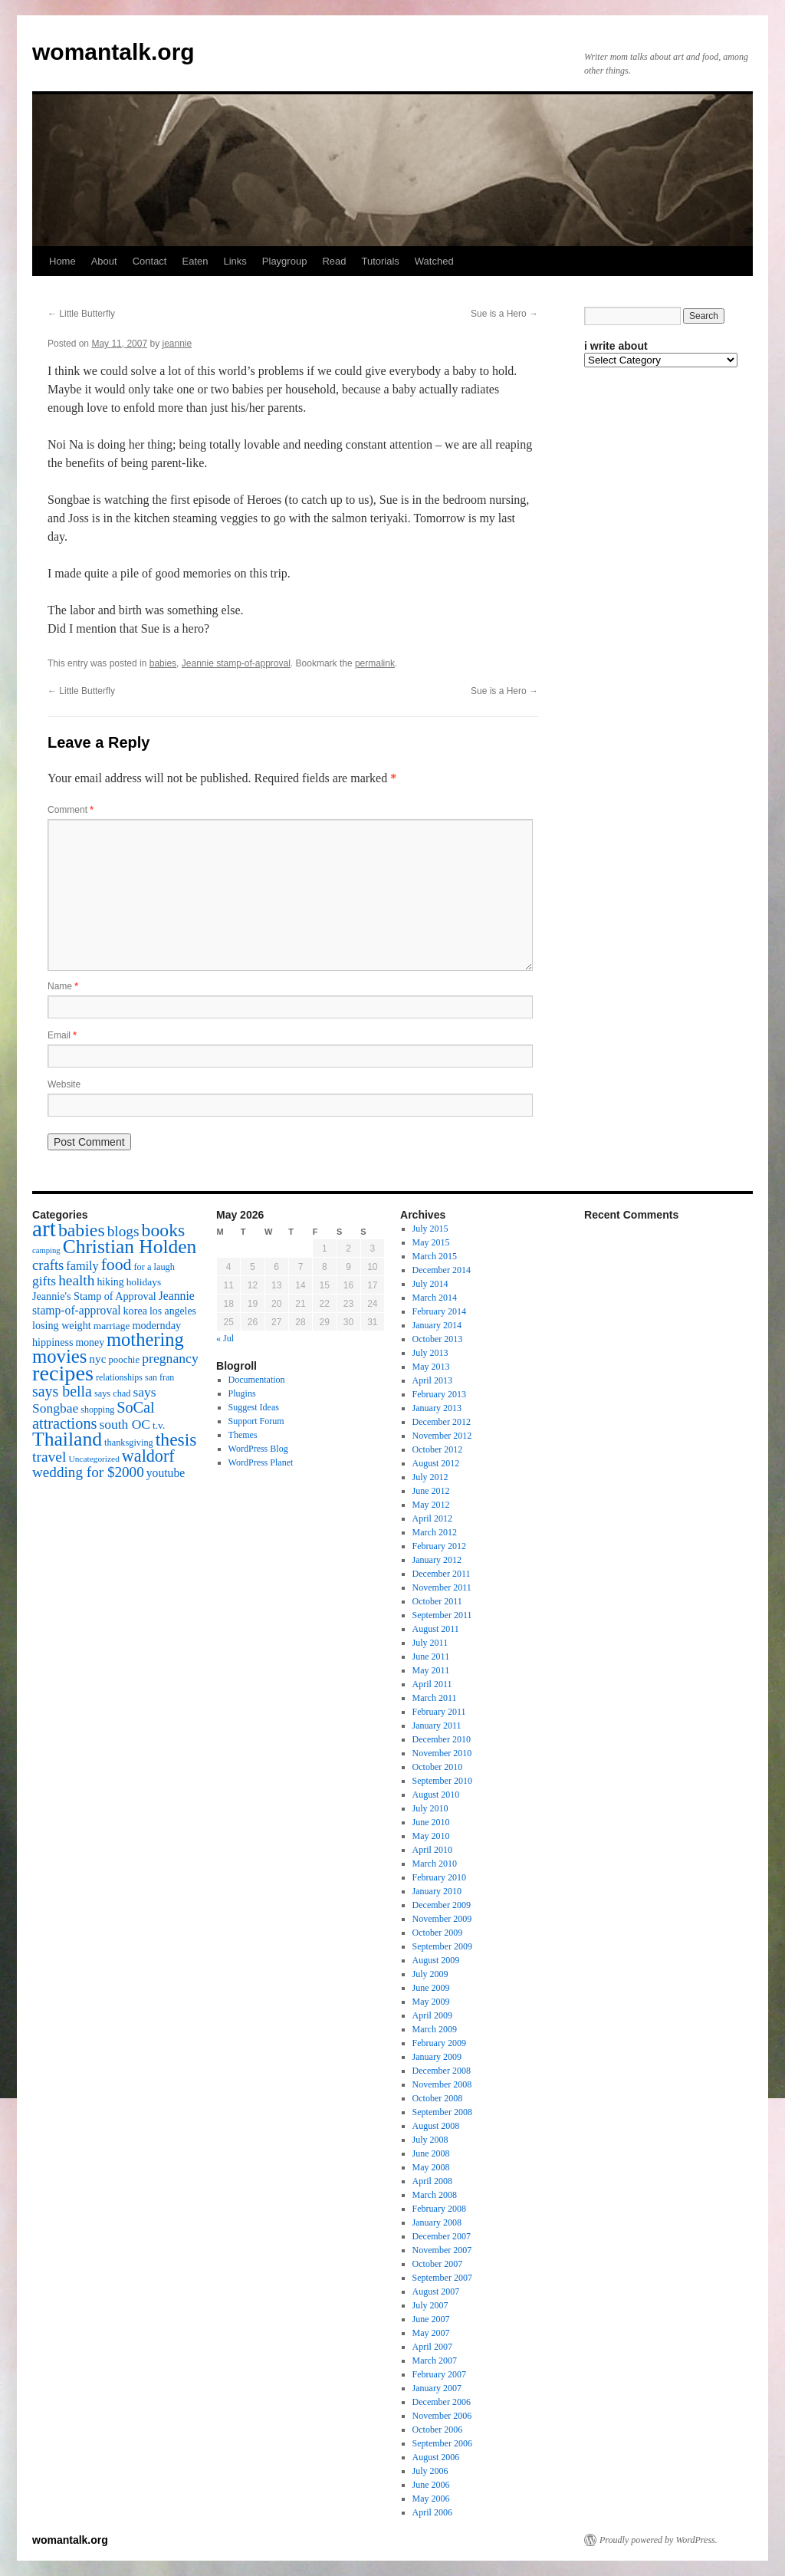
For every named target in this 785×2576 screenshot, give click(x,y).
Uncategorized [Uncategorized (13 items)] (93, 1458)
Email (62, 1035)
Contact (150, 261)
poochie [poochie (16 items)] (124, 1359)
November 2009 (442, 1918)
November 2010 (442, 1753)
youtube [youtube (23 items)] (165, 1472)
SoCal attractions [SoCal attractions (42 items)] (93, 1415)
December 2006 (441, 2402)
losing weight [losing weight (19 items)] (61, 1325)
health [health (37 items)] (76, 1280)
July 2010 (430, 1808)
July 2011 (430, 1642)
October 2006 (437, 2429)
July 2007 (430, 2305)
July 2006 (430, 2471)
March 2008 (434, 2194)
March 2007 (434, 2360)
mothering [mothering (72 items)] (145, 1339)
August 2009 (436, 1960)
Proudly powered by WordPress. (658, 2540)
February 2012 (439, 1546)
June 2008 (431, 2153)
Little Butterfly (81, 313)
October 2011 (437, 1601)
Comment (71, 809)
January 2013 (436, 1408)
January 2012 (436, 1559)
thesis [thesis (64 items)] (176, 1439)
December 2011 (441, 1573)
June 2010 (431, 1822)
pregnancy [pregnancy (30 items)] (170, 1358)
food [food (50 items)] (116, 1264)
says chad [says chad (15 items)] (112, 1393)
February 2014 (439, 1311)
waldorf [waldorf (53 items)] (148, 1456)
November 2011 (441, 1587)
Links (234, 261)
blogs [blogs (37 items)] (123, 1231)
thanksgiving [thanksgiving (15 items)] (128, 1442)
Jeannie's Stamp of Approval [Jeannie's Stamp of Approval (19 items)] (94, 1296)
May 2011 (431, 1670)
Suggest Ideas (253, 1407)
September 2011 (442, 1615)
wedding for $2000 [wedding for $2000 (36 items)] (88, 1472)
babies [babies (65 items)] (81, 1230)
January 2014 (436, 1325)
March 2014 (434, 1297)
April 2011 (432, 1684)
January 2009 (436, 2056)
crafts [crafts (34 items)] (48, 1265)
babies (162, 663)
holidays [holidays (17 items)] (143, 1282)
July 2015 (430, 1228)
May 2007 (431, 2333)
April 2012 (432, 1518)
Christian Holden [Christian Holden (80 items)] (130, 1246)
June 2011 (431, 1656)
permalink (375, 663)
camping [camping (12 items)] (46, 1250)
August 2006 (436, 2457)
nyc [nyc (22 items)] (97, 1358)
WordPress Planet (261, 1462)
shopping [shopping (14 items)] (97, 1409)
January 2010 (436, 1891)
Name (63, 986)
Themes (243, 1434)
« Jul (225, 1338)
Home (62, 261)
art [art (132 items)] (44, 1228)
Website (64, 1084)
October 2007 (437, 2264)
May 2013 (431, 1366)
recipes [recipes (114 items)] (63, 1373)
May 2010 (431, 1836)
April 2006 (432, 2512)
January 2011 (436, 1725)
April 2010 (432, 1849)
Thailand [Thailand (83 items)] (67, 1439)
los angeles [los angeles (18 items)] (172, 1311)
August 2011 (435, 1629)
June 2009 (431, 1987)
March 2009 (434, 2029)
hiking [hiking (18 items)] (110, 1282)
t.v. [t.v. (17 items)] (159, 1425)
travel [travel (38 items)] (49, 1457)
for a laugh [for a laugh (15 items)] (154, 1267)
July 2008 (430, 2139)
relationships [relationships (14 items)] (119, 1377)
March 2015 (434, 1256)
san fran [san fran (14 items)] (159, 1377)
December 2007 (441, 2236)
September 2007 (442, 2277)
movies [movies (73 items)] (59, 1356)
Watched (434, 261)
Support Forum (256, 1421)
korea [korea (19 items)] (135, 1310)
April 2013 (432, 1380)
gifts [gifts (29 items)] (44, 1280)
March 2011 (434, 1698)
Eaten (195, 261)
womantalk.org (113, 51)
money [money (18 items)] (89, 1342)
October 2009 (437, 1932)
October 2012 (437, 1449)
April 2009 (432, 2015)
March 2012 (434, 1532)
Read (334, 261)
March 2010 (434, 1863)
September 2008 (442, 2112)
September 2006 (442, 2443)
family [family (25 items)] (82, 1266)
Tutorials (380, 261)
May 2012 (431, 1504)
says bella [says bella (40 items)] (62, 1391)
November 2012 (442, 1435)
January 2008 (436, 2222)
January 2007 (436, 2388)
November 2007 (442, 2250)
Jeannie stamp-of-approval (236, 663)
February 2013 (439, 1394)
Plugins (242, 1393)
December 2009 (441, 1905)
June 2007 (431, 2319)
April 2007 (432, 2346)
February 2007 (439, 2374)
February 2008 (439, 2208)
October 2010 (437, 1767)
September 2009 (442, 1946)
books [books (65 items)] (164, 1230)
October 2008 (437, 2098)
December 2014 (441, 1270)
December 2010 (441, 1739)
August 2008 (436, 2125)
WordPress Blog (258, 1448)
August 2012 (436, 1463)
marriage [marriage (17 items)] (112, 1325)
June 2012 (431, 1490)
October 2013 (437, 1339)
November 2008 (442, 2084)
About (104, 261)
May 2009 (431, 2001)
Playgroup (284, 261)
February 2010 (439, 1877)
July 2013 (430, 1352)
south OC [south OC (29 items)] (124, 1424)
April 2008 (432, 2181)
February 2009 (439, 2043)
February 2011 (439, 1711)
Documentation (256, 1379)
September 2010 (442, 1780)
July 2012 (430, 1477)
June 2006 (431, 2484)
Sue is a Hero (504, 313)
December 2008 (441, 2070)
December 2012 (441, 1421)
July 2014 (430, 1283)
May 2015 (431, 1242)
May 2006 (431, 2498)
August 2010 (436, 1794)
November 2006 (442, 2415)
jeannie (177, 343)
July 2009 (430, 1974)
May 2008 (431, 2167)
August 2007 (436, 2291)
